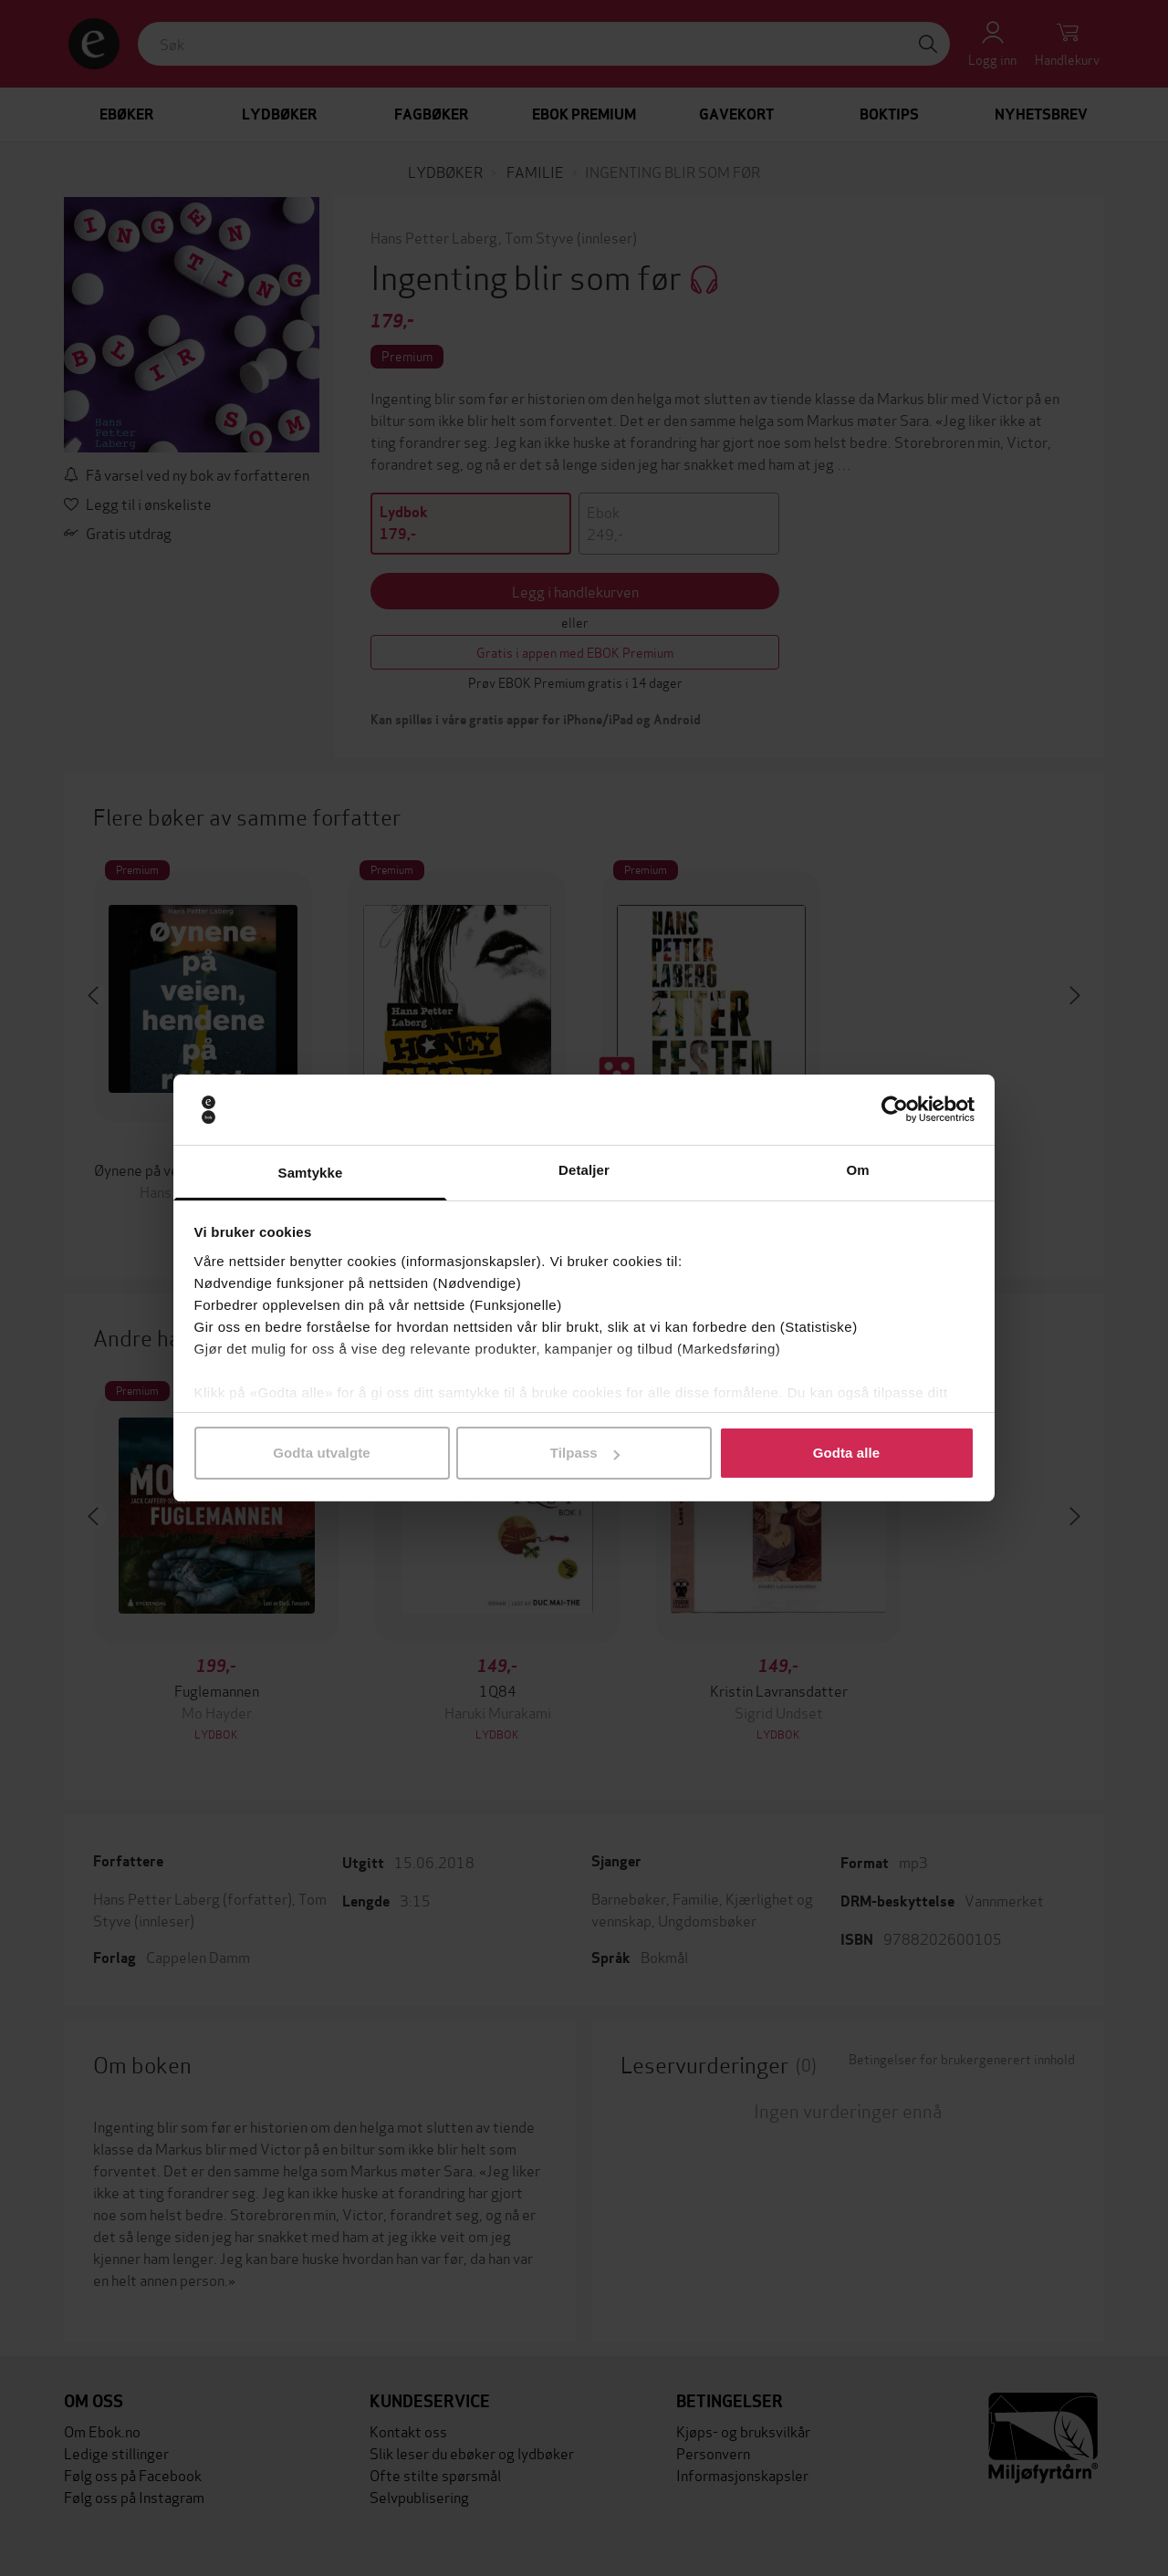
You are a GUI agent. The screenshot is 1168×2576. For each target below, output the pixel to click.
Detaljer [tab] (584, 1170)
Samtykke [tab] (310, 1172)
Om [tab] (857, 1170)
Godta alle (847, 1452)
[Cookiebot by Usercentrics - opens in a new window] (895, 1110)
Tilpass (585, 1452)
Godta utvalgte (321, 1452)
